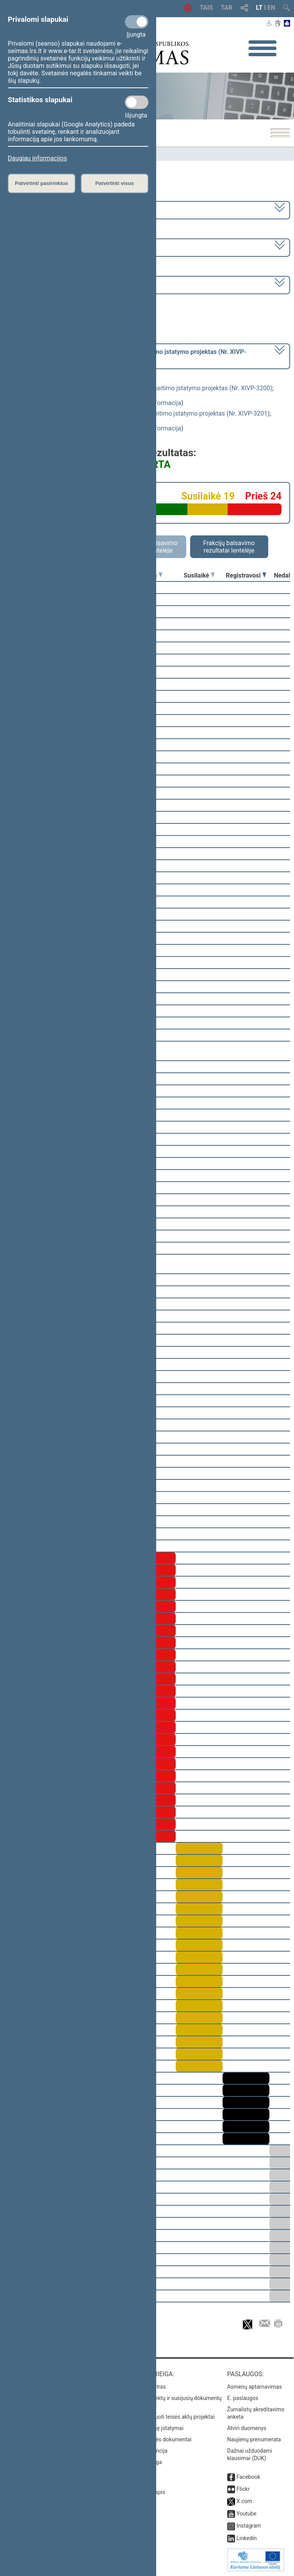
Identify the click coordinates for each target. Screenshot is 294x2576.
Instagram (249, 2526)
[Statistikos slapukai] (136, 102)
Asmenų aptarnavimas (254, 2387)
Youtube (247, 2513)
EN (271, 7)
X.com (244, 2501)
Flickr (243, 2489)
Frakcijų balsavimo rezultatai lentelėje (229, 546)
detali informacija (157, 403)
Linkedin (247, 2538)
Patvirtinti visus (114, 183)
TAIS (206, 7)
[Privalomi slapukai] (136, 21)
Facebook (248, 2477)
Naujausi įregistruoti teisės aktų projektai (165, 2417)
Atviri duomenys (246, 2428)
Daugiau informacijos (37, 158)
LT (259, 7)
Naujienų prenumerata (254, 2439)
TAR (227, 7)
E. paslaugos (242, 2398)
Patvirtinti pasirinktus (41, 183)
